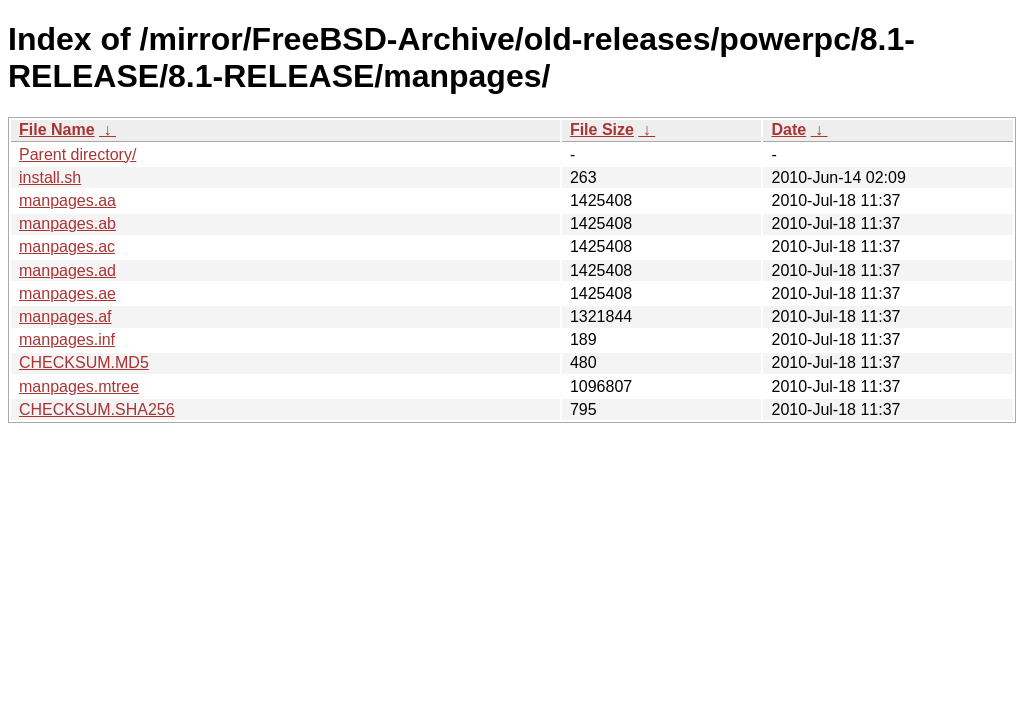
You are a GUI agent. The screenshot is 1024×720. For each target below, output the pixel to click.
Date (788, 129)
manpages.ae (67, 293)
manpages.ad (67, 270)
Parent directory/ (77, 154)
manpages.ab (67, 223)
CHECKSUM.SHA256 (97, 409)
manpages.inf (67, 339)
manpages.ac (67, 246)
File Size (602, 129)
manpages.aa (67, 200)
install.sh (50, 177)
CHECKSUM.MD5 (84, 362)
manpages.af (65, 316)
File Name (57, 129)
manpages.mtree (79, 386)
